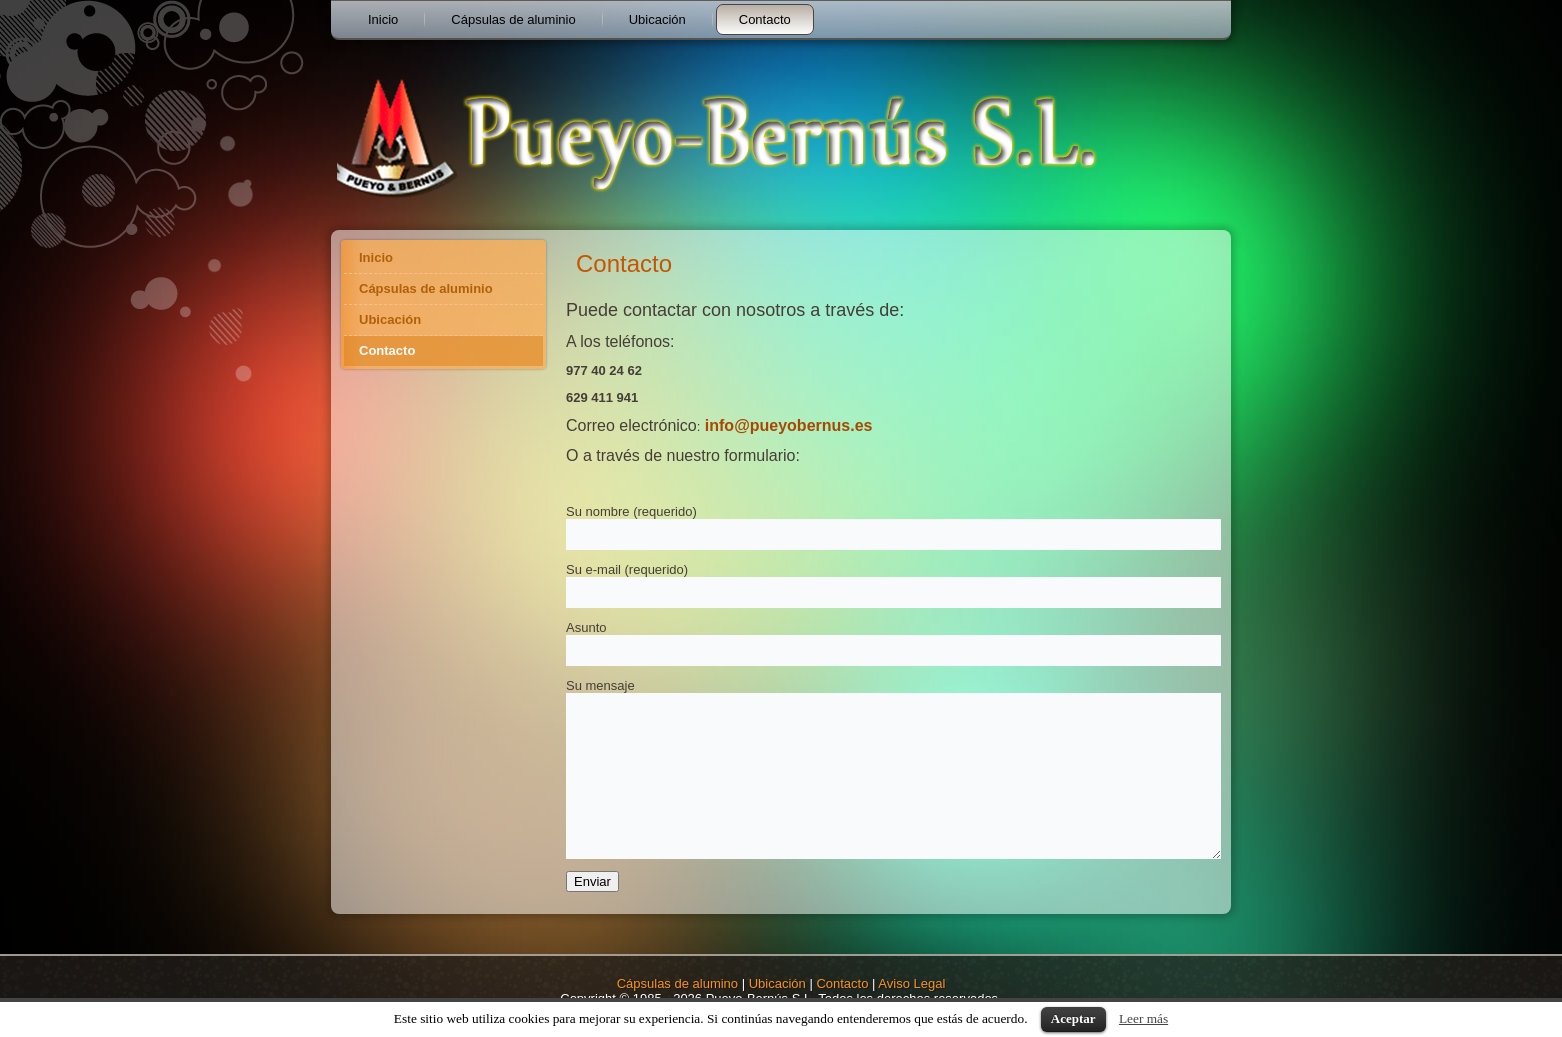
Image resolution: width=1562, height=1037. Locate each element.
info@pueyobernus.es (789, 425)
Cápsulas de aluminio (513, 19)
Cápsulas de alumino (677, 983)
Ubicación (657, 19)
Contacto (765, 19)
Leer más (1143, 1018)
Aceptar (1073, 1018)
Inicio (383, 19)
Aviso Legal (911, 983)
